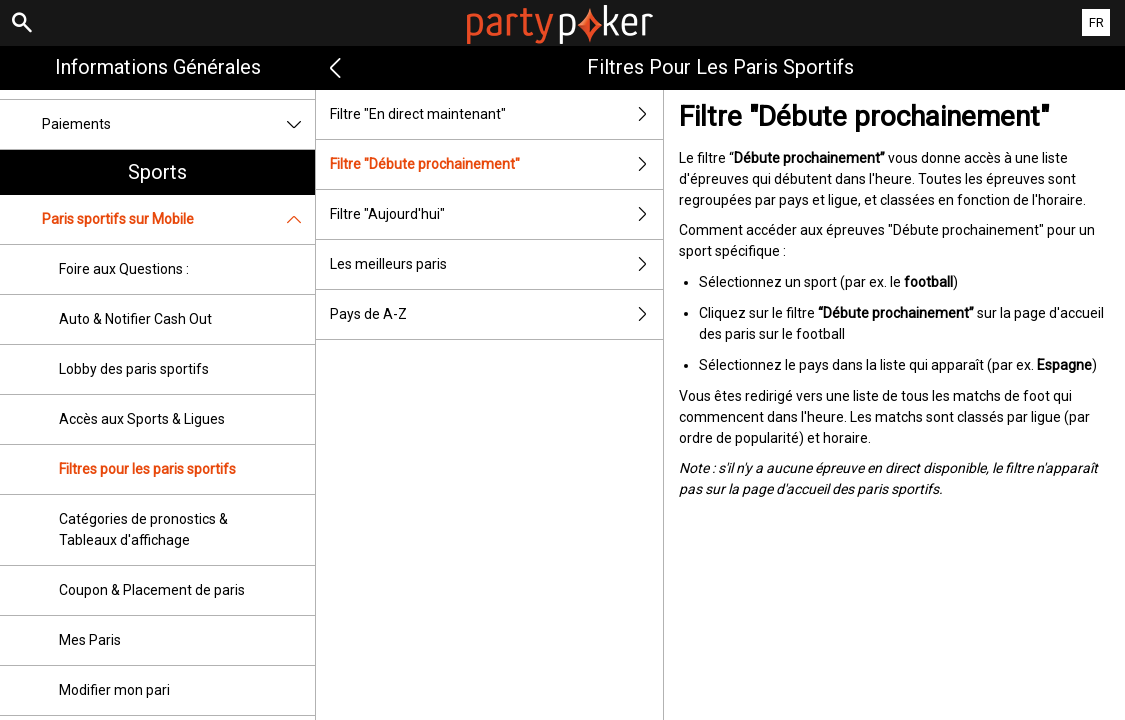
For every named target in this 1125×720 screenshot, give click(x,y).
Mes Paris (90, 640)
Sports (157, 172)
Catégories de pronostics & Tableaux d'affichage (143, 529)
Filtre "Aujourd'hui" (496, 214)
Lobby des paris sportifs (134, 369)
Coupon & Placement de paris (152, 590)
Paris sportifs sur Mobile (178, 219)
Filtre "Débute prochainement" (496, 164)
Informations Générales (158, 67)
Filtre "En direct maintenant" (496, 114)
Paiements (178, 124)
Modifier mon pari (114, 690)
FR (1096, 22)
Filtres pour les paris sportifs (147, 469)
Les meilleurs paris (496, 264)
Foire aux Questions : (124, 269)
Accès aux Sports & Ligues (142, 419)
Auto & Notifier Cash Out (135, 319)
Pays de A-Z (496, 314)
